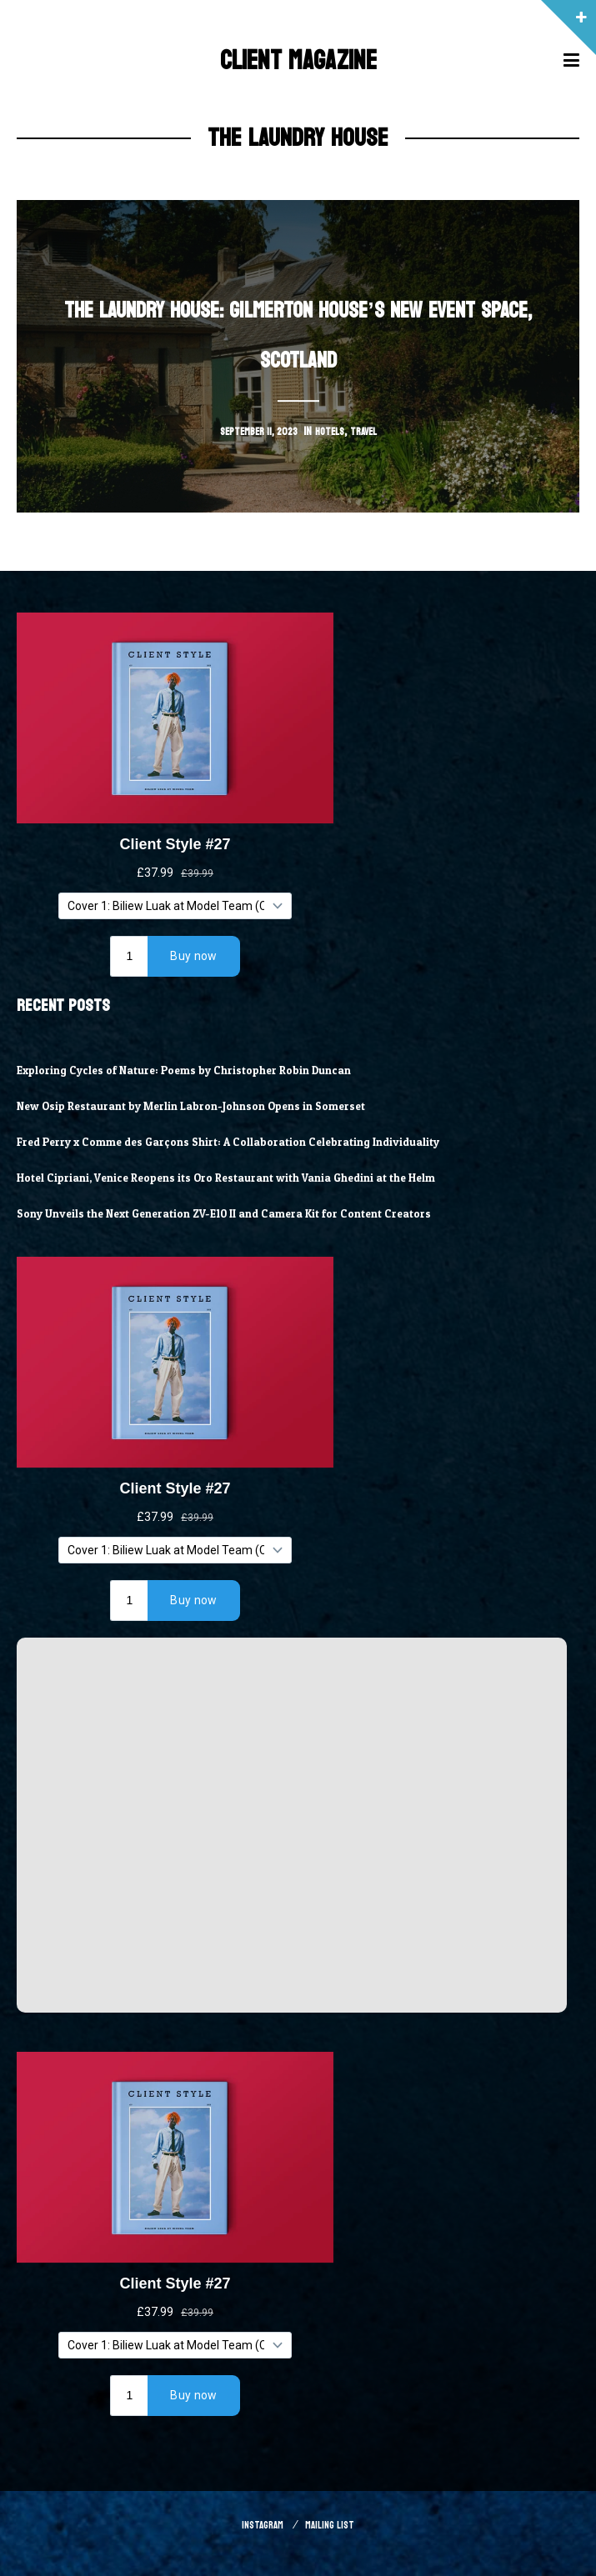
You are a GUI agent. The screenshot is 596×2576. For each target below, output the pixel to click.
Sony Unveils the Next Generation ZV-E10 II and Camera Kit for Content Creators (244, 1213)
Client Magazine (298, 60)
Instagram (259, 2524)
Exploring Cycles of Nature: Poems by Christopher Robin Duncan (201, 1070)
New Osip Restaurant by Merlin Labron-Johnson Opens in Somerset (210, 1105)
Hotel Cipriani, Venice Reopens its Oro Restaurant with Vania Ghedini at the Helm (247, 1177)
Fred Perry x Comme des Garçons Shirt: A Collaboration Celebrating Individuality (247, 1141)
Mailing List (333, 2524)
